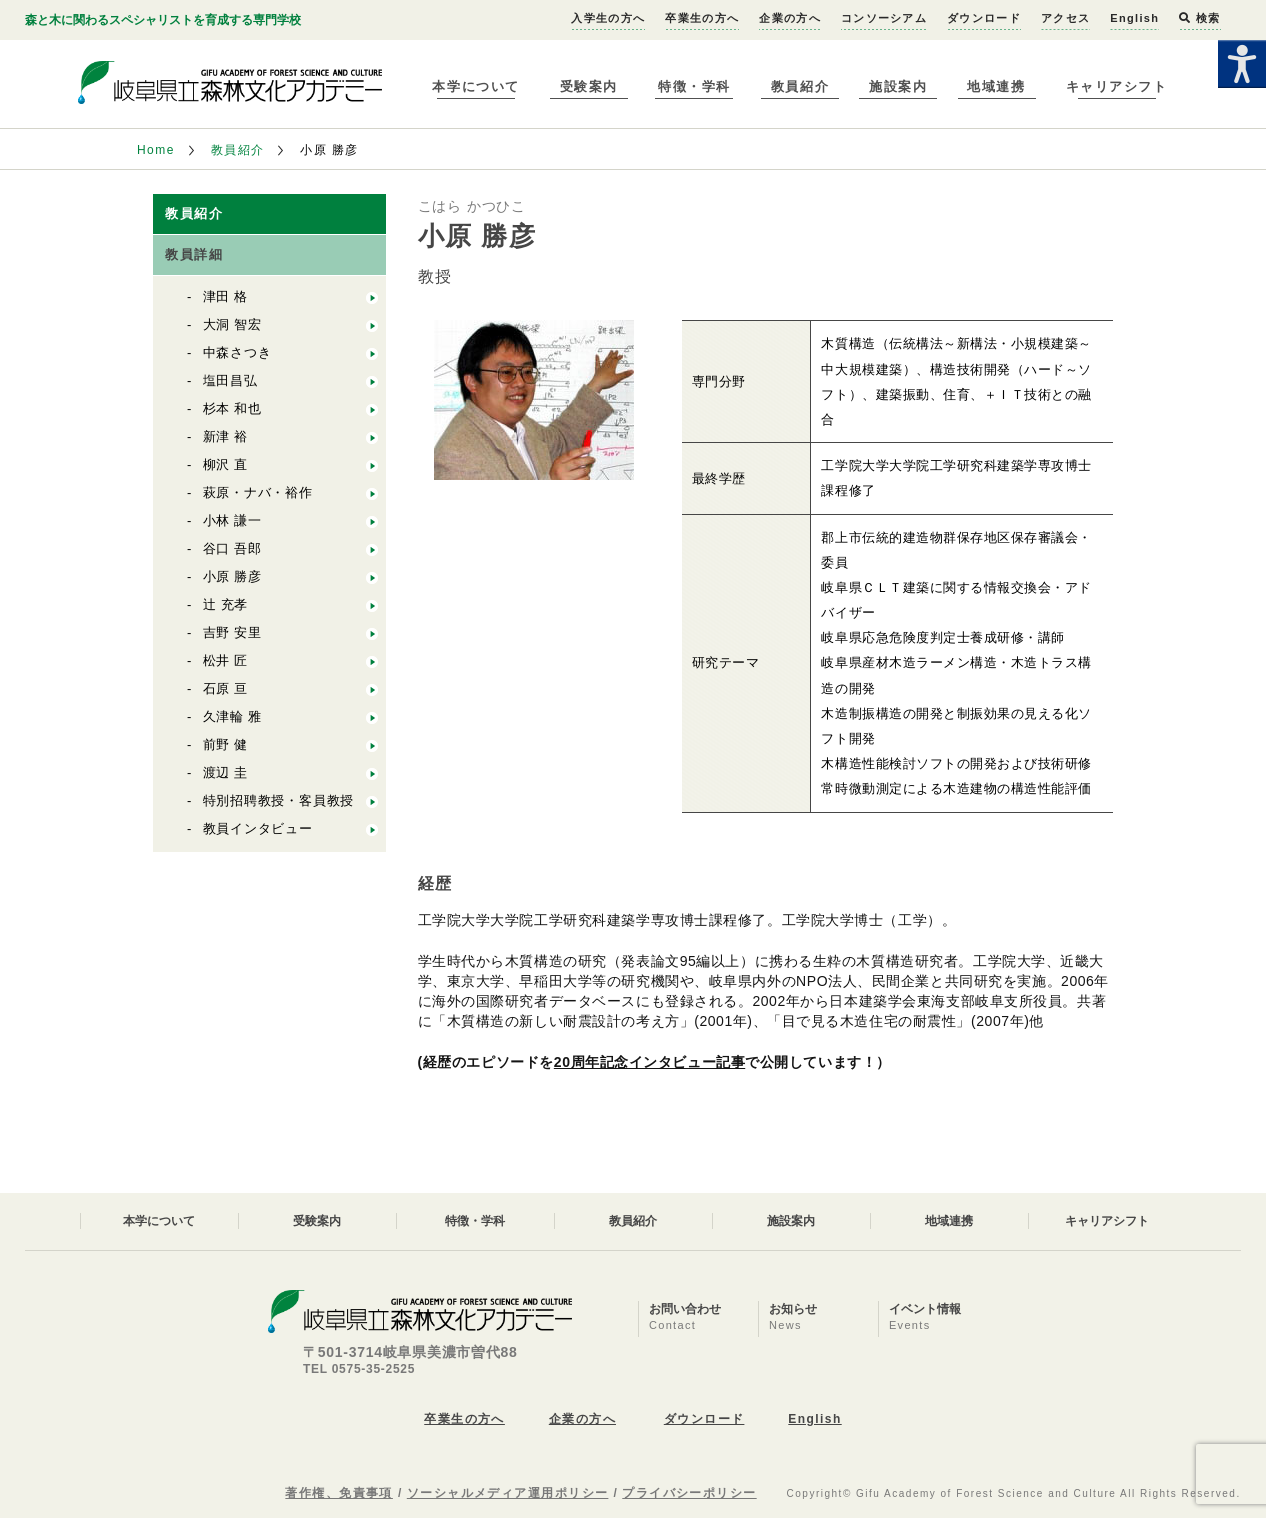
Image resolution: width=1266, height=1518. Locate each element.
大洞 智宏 (233, 324)
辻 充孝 (226, 604)
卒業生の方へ (702, 18)
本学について (475, 86)
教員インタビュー (258, 828)
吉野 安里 (233, 632)
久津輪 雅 (233, 716)
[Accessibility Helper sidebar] (1242, 64)
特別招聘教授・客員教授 (279, 800)
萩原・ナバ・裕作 (258, 492)
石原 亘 (226, 688)
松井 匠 (226, 660)
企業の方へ (790, 18)
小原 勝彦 (233, 576)
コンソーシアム (884, 18)
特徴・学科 (694, 86)
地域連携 (996, 86)
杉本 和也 (233, 408)
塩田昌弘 (230, 380)
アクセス (1065, 18)
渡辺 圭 (226, 772)
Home (156, 150)
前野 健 (226, 744)
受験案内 (589, 86)
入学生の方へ (608, 18)
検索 (1199, 18)
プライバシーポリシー (689, 1493)
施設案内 (898, 86)
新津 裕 (226, 436)
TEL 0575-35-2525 (359, 1369)
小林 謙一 (233, 520)
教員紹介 (800, 86)
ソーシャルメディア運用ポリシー (508, 1493)
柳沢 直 (226, 464)
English (1134, 18)
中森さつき (237, 352)
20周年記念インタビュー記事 (649, 1062)
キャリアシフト (1117, 86)
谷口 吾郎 (233, 548)
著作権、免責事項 (339, 1493)
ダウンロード (984, 18)
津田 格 (226, 296)
